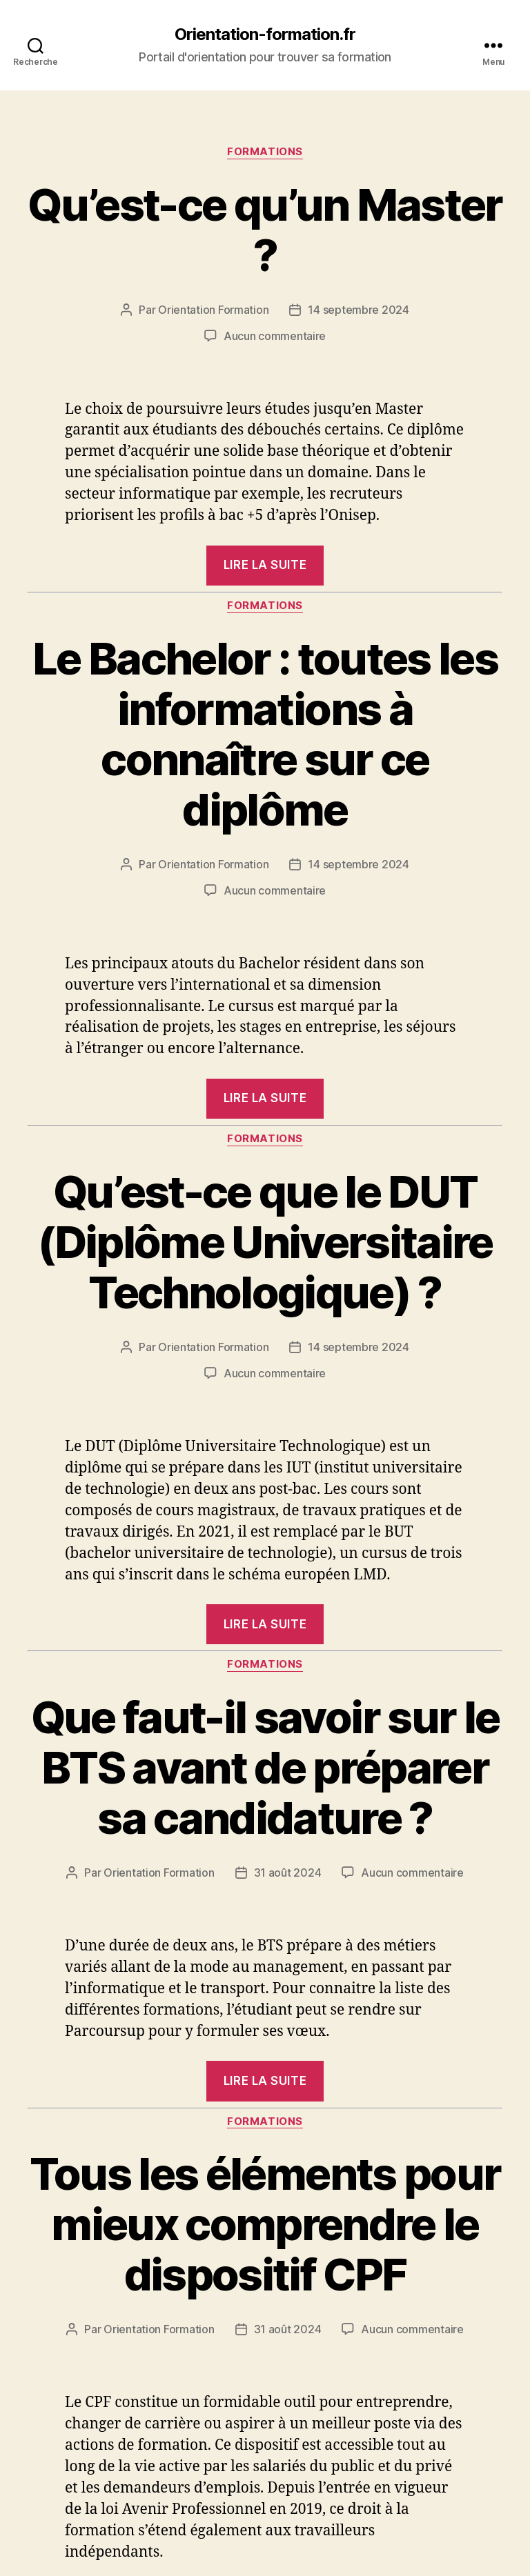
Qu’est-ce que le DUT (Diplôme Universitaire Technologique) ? (264, 1242)
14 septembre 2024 (358, 310)
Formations (265, 152)
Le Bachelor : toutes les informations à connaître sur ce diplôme (265, 734)
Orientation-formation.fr (265, 34)
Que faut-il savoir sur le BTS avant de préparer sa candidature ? (265, 1767)
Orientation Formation (213, 310)
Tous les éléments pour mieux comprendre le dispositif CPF (265, 2224)
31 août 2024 (288, 1872)
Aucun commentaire (275, 336)
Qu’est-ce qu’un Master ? (265, 229)
